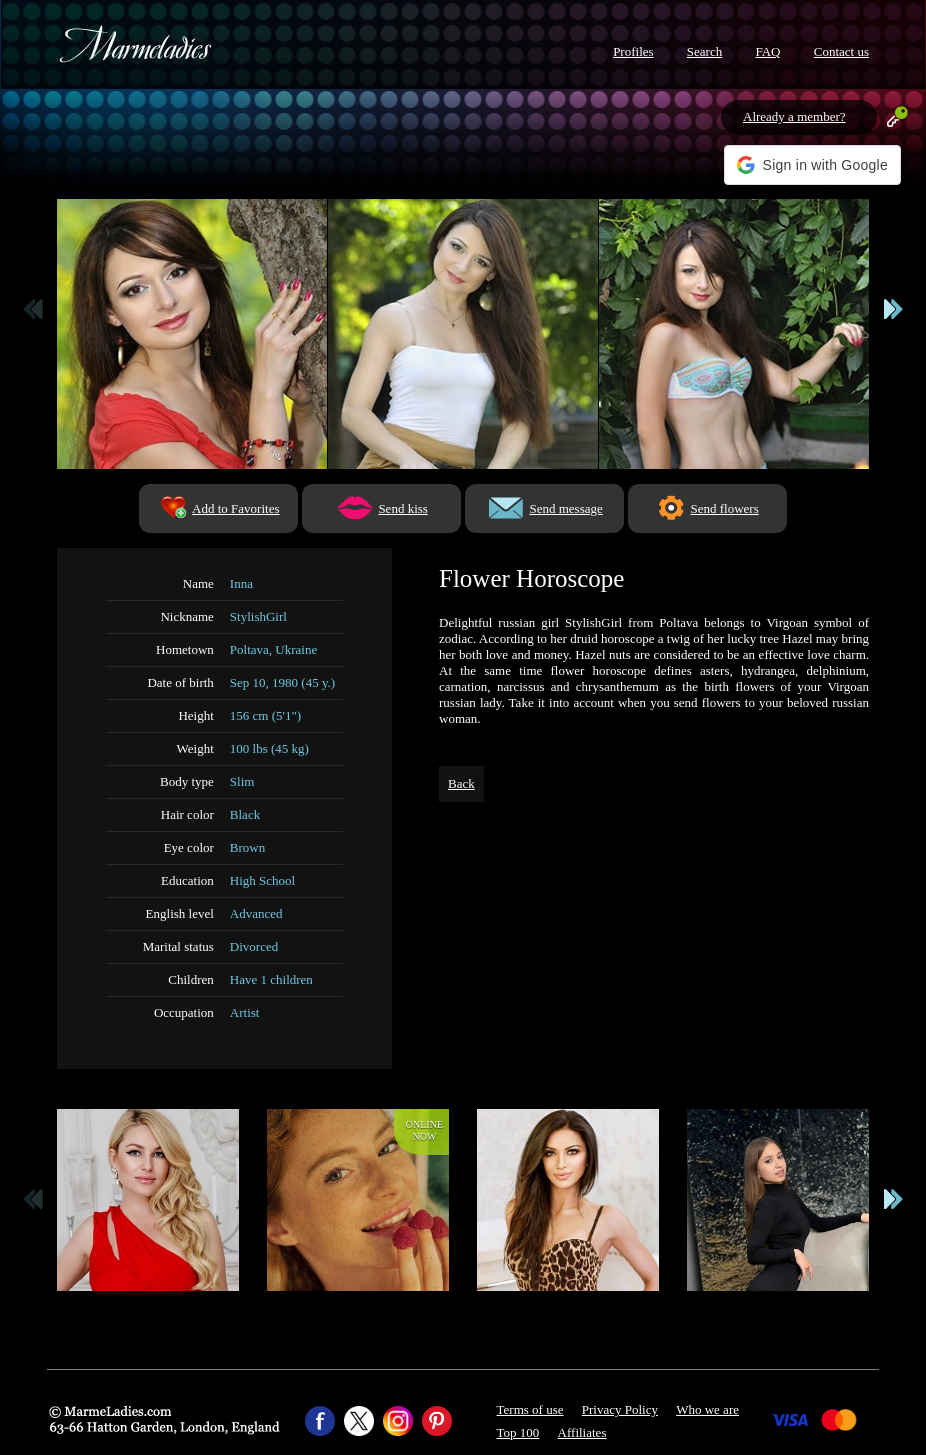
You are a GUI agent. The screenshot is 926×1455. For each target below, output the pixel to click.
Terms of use (530, 1409)
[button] (812, 165)
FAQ (767, 51)
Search (704, 51)
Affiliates (582, 1432)
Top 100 (518, 1432)
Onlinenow (424, 1130)
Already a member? (794, 116)
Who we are (707, 1409)
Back (461, 783)
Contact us (841, 51)
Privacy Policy (620, 1409)
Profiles (633, 51)
